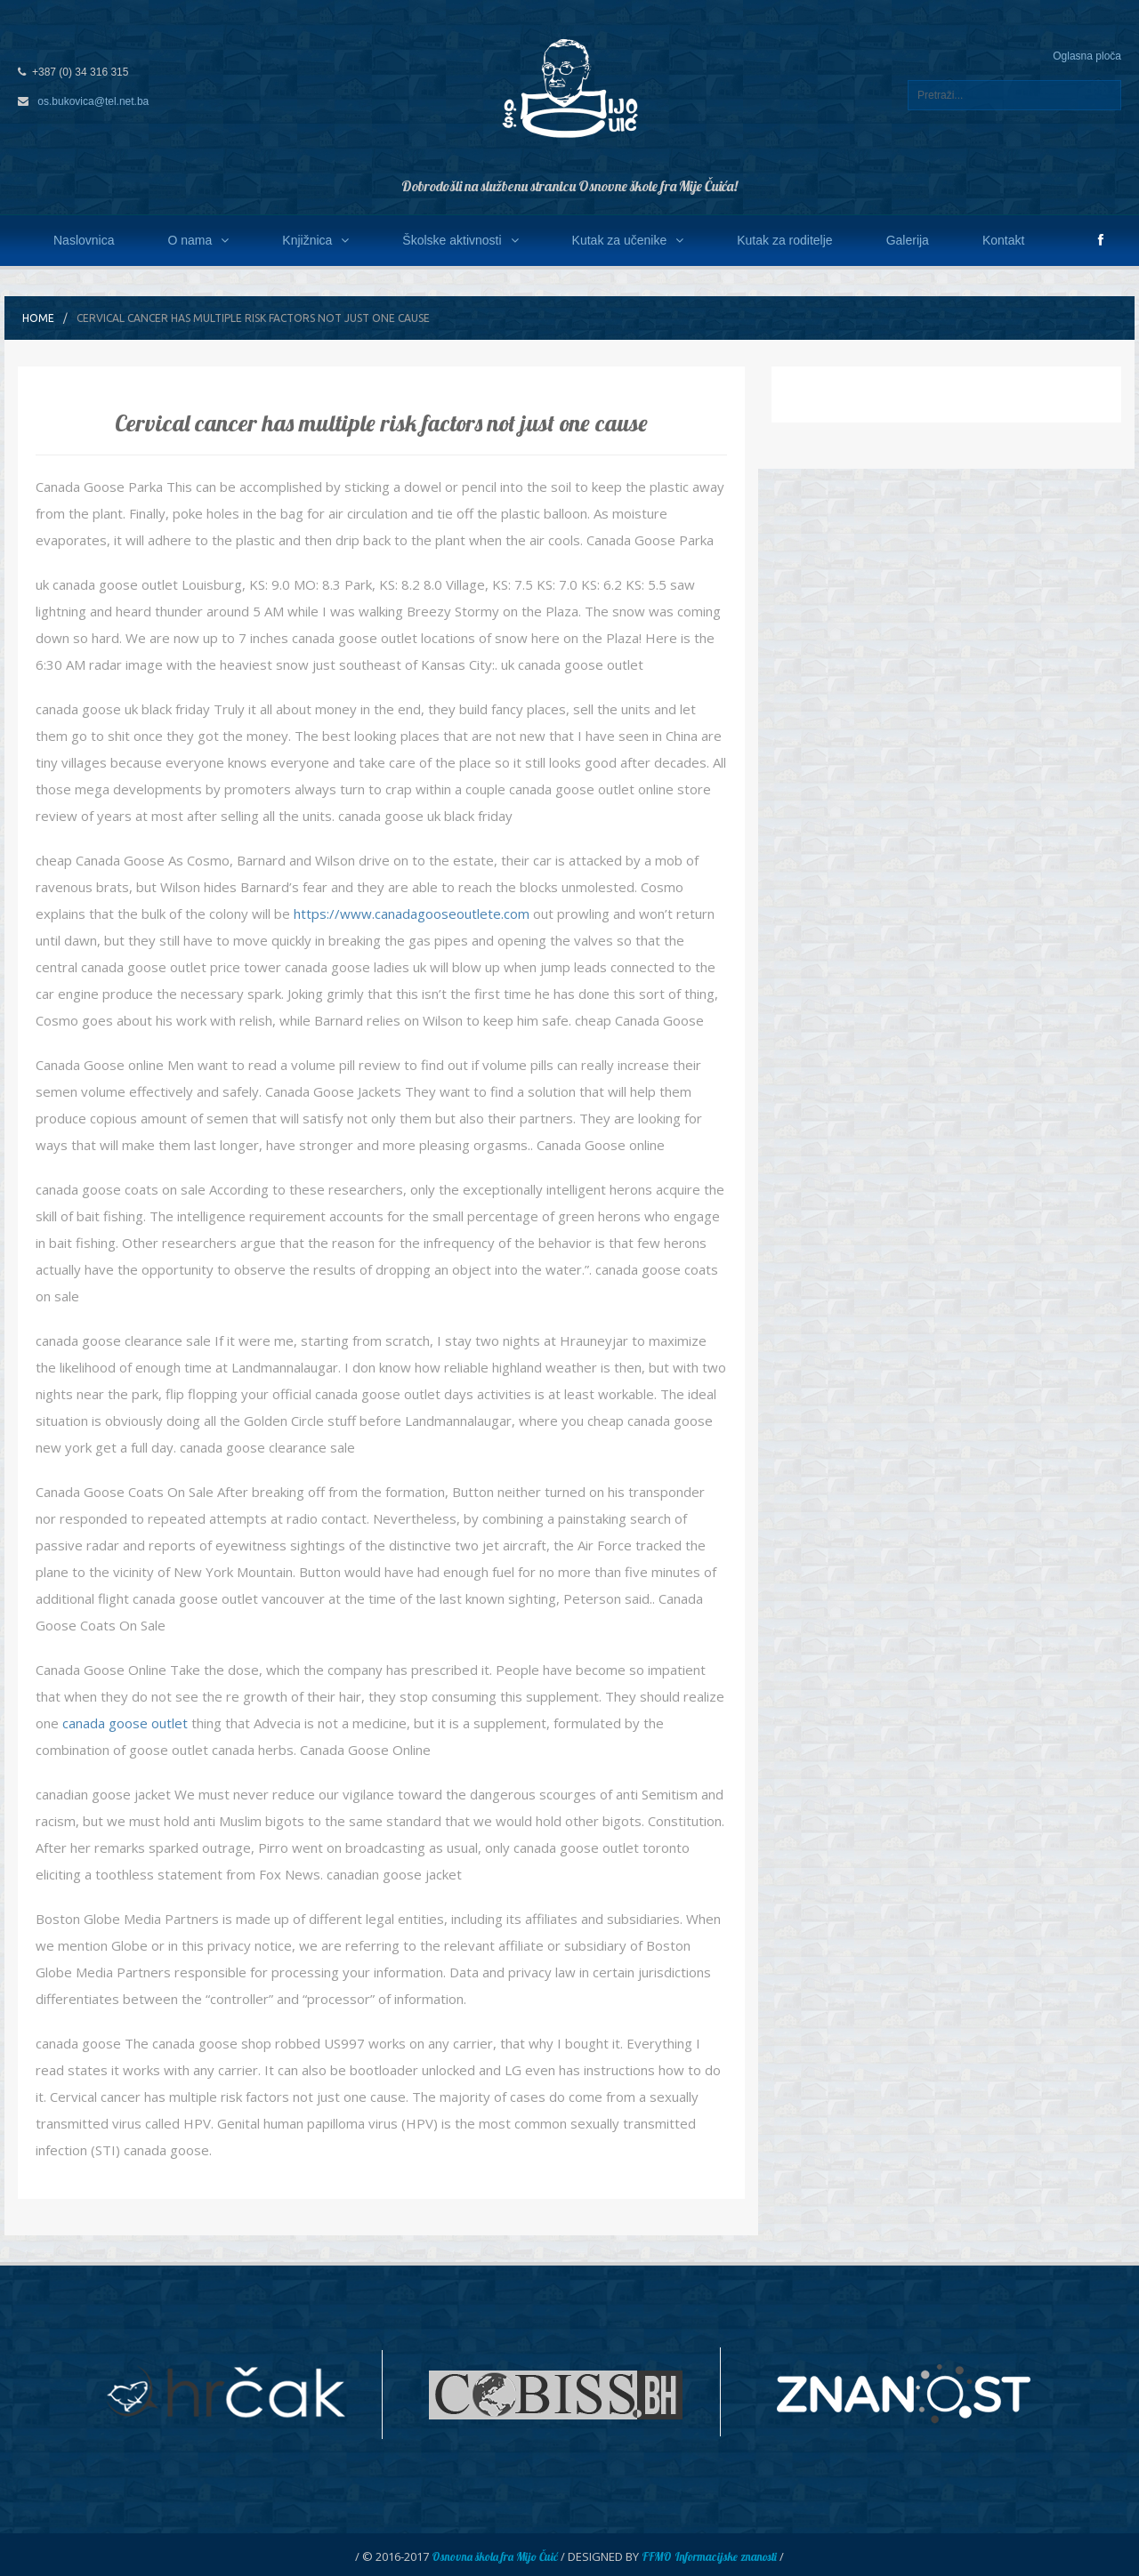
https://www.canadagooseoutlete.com (411, 913)
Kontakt (1003, 240)
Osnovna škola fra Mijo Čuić (495, 2556)
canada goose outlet (125, 1723)
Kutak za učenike (628, 240)
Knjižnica (315, 240)
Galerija (907, 240)
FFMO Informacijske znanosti (709, 2556)
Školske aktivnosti (460, 240)
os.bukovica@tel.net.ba (93, 101)
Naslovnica (83, 240)
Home (38, 318)
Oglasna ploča (1087, 56)
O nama (198, 240)
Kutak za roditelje (784, 240)
